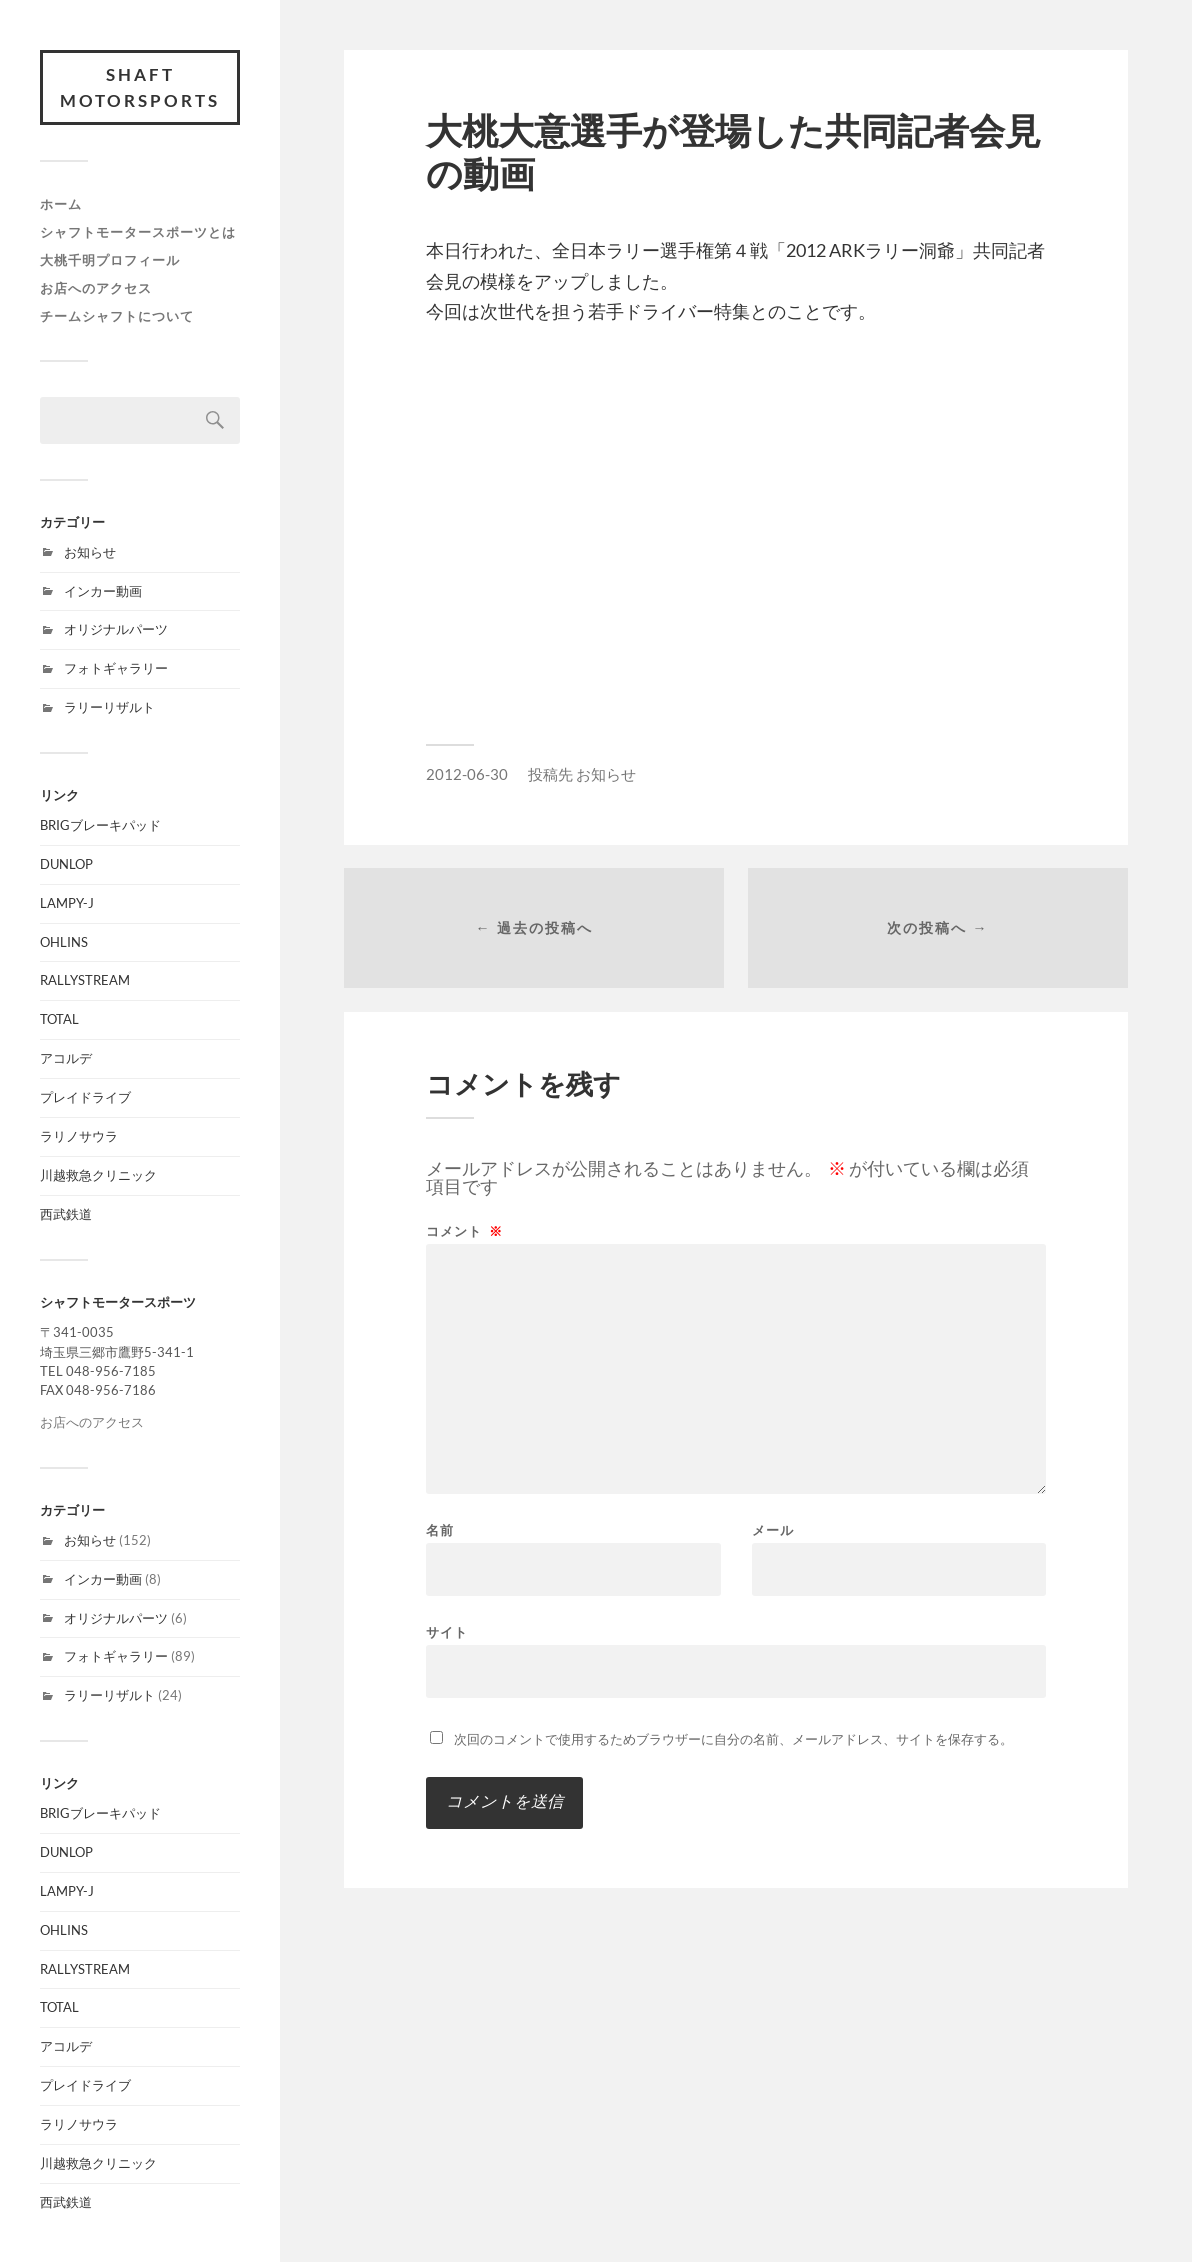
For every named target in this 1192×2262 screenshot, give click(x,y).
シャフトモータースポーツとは (138, 232)
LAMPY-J (67, 903)
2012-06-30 (467, 774)
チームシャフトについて (117, 316)
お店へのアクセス (96, 288)
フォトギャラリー (116, 668)
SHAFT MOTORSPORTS (140, 87)
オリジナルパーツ (116, 629)
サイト (447, 1631)
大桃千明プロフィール (110, 260)
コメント (464, 1231)
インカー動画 (103, 591)
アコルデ (66, 1058)
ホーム (61, 204)
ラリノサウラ (79, 1136)
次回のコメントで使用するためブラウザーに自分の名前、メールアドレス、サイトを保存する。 (733, 1739)
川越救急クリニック (98, 1175)
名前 (440, 1530)
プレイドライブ (85, 1097)
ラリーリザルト (109, 707)
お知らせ (90, 552)
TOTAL (59, 1019)
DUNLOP (66, 864)
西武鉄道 (66, 1214)
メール (773, 1530)
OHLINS (64, 942)
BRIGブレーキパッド (100, 825)
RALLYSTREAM (85, 980)
